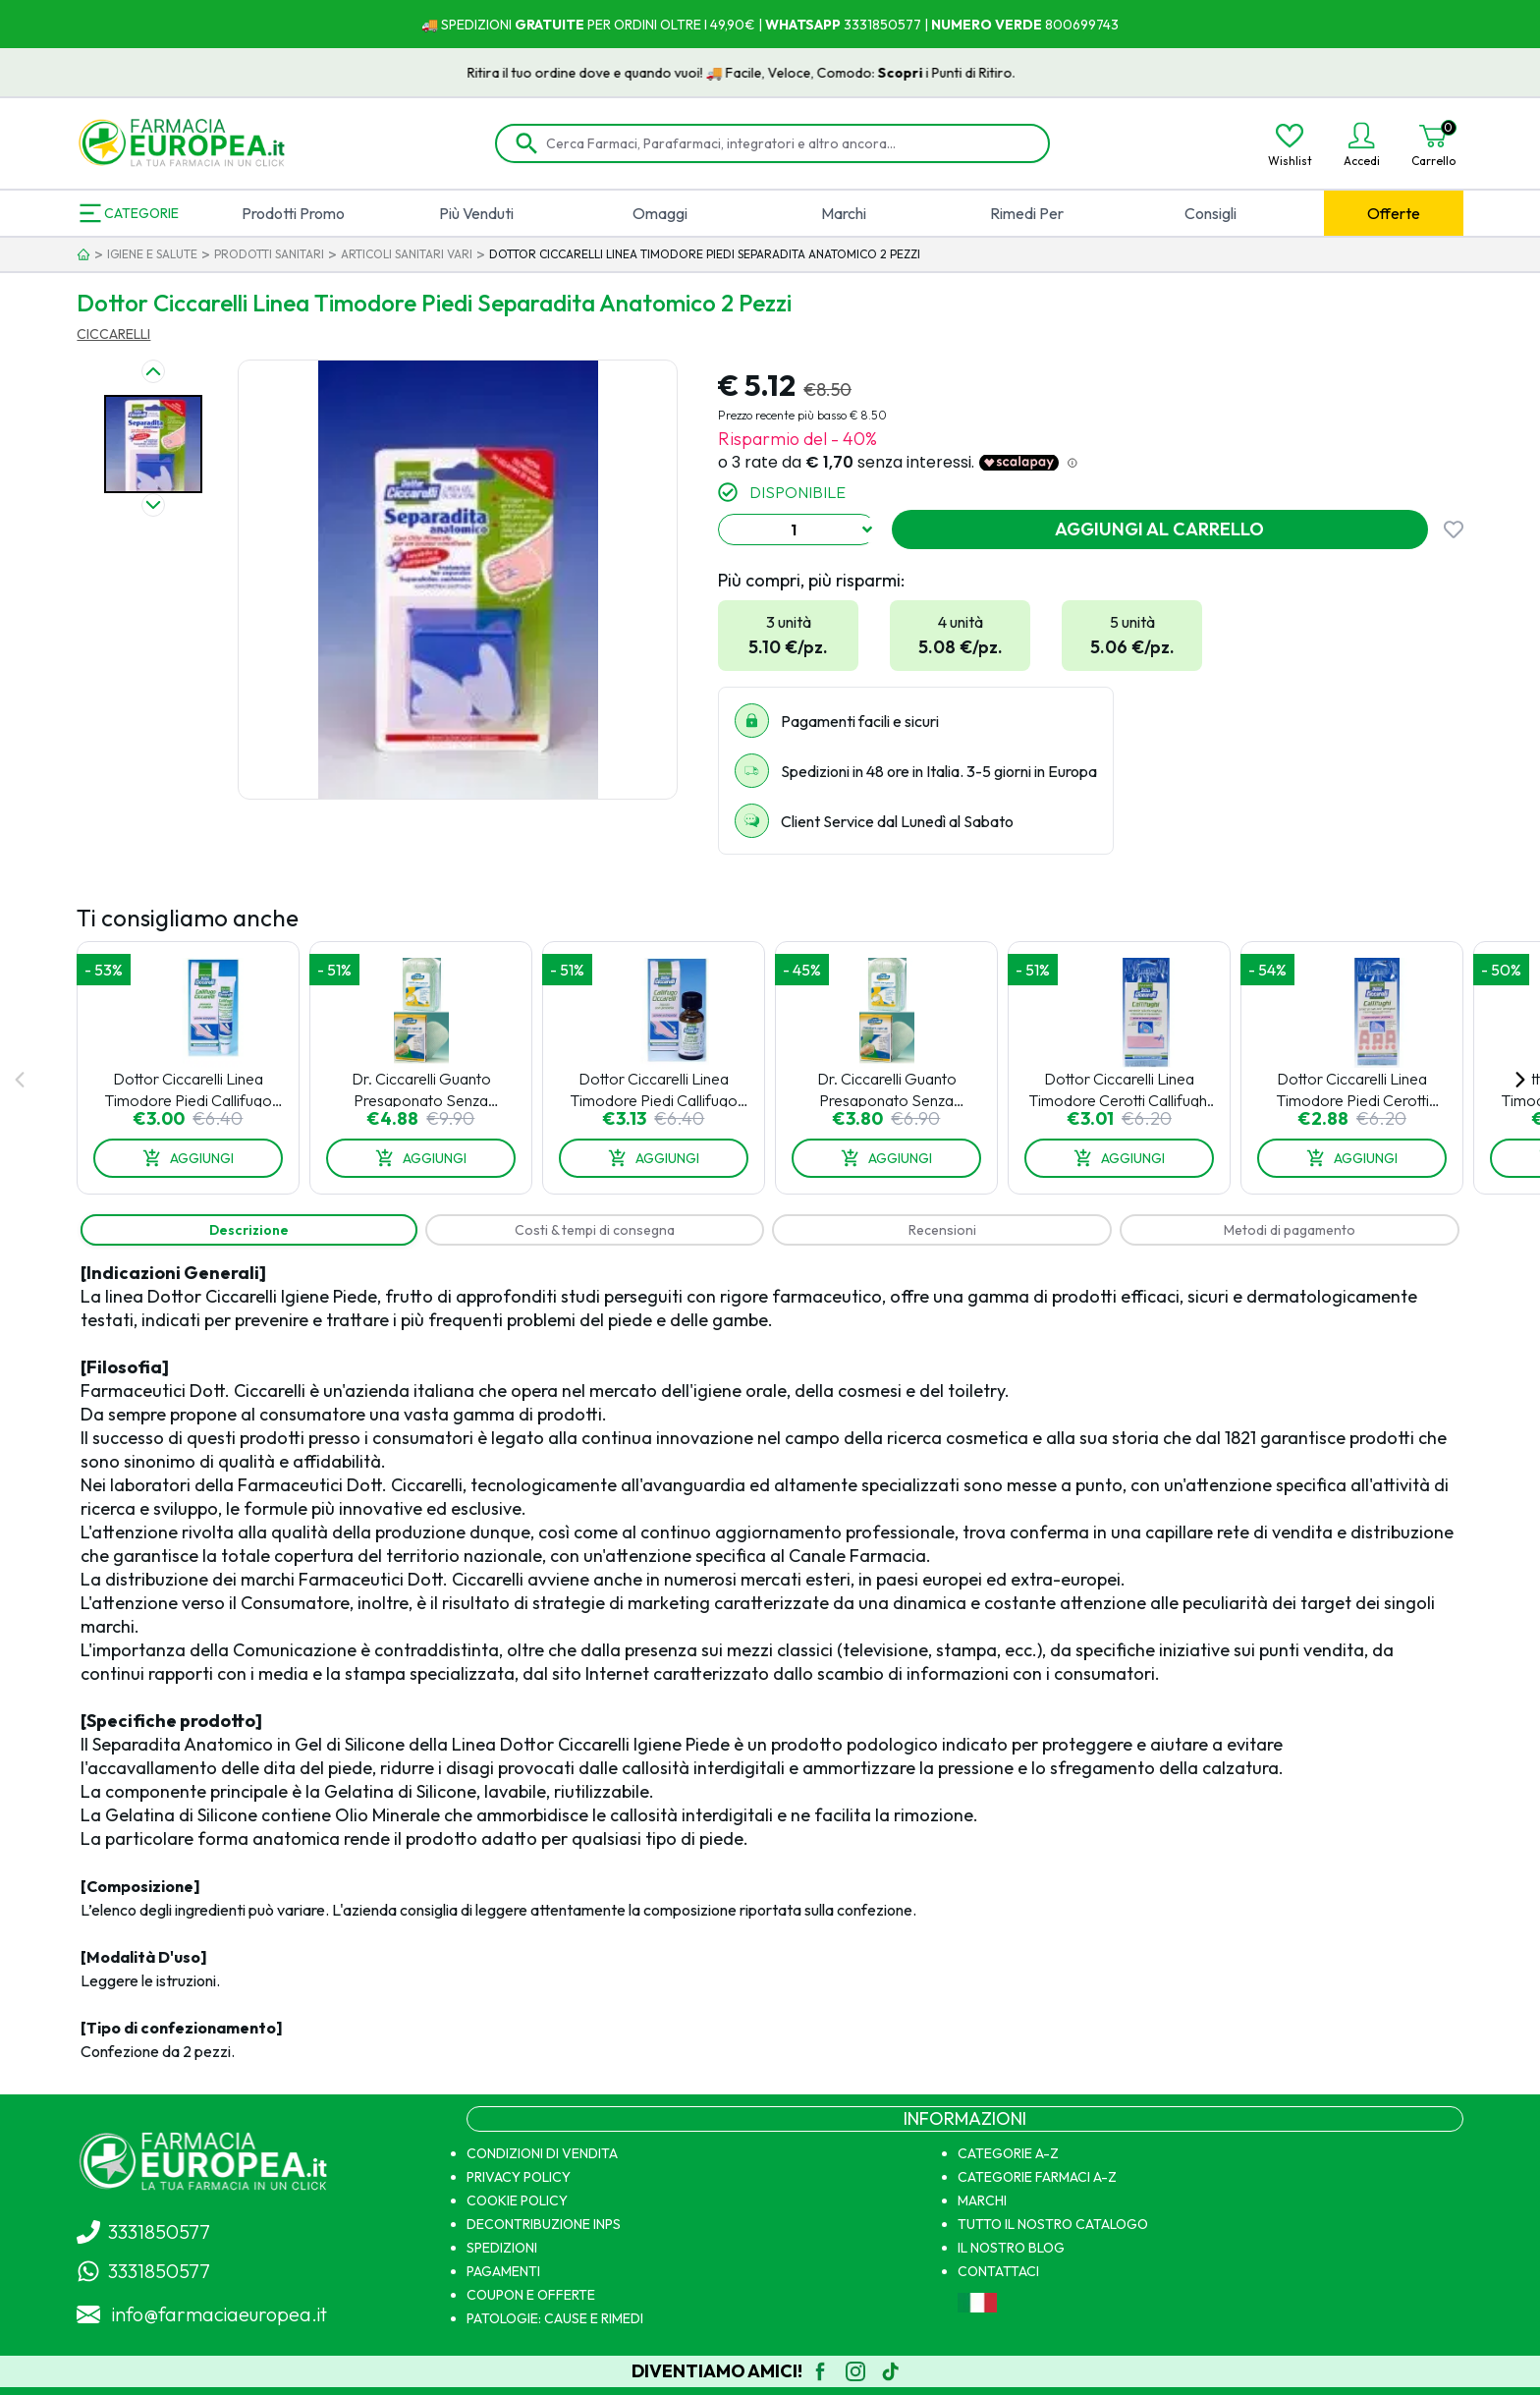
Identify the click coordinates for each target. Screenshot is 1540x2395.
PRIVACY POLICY (519, 2177)
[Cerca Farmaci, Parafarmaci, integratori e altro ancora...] (785, 143)
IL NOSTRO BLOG (1011, 2247)
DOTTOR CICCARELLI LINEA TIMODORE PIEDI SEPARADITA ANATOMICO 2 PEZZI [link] (704, 254)
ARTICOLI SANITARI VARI (406, 254)
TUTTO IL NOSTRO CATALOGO (1053, 2224)
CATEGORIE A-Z (1008, 2153)
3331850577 (881, 24)
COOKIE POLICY (517, 2200)
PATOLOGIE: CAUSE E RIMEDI (555, 2318)
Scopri (932, 73)
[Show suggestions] (867, 529)
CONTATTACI (998, 2271)
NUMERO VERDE (986, 24)
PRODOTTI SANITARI (269, 254)
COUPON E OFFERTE (531, 2295)
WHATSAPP (803, 24)
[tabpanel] (769, 1662)
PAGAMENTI (503, 2271)
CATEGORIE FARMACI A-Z (1037, 2177)
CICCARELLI (113, 334)
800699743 (1080, 24)
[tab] (248, 1230)
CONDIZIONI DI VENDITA (542, 2153)
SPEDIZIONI (502, 2247)
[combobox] (797, 529)
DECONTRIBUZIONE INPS (544, 2224)
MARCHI (982, 2200)
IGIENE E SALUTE (152, 254)
